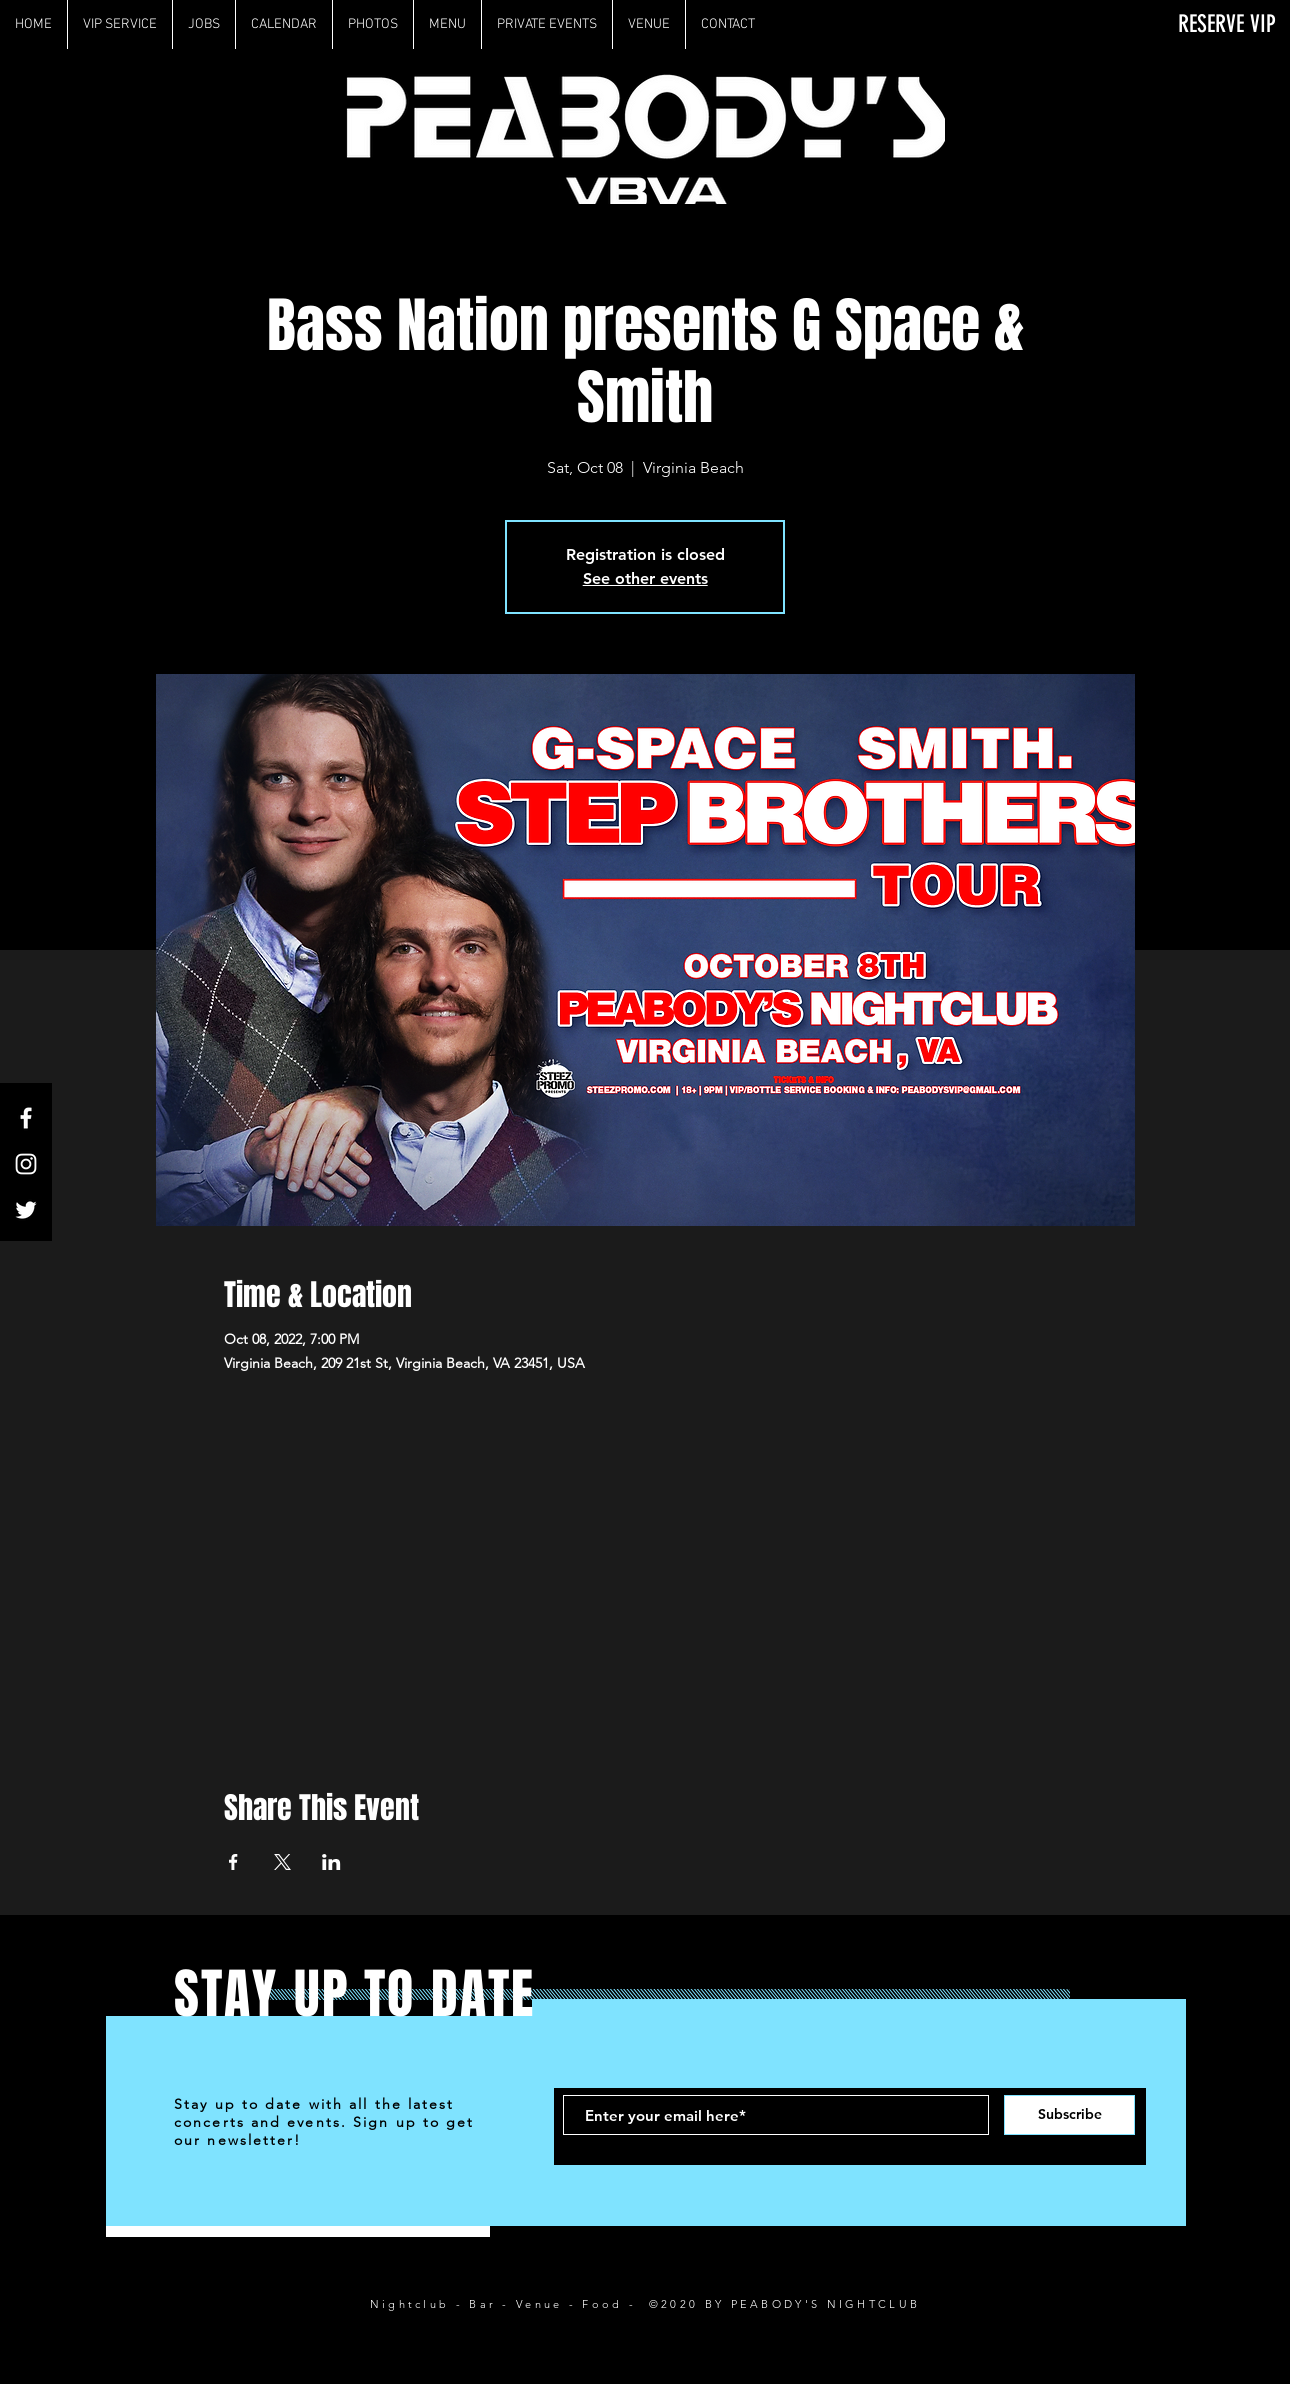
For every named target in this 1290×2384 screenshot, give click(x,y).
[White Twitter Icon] (26, 1210)
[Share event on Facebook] (233, 1862)
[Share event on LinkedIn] (331, 1862)
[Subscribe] (1069, 2115)
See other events (645, 578)
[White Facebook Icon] (26, 1118)
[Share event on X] (282, 1862)
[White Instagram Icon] (26, 1164)
